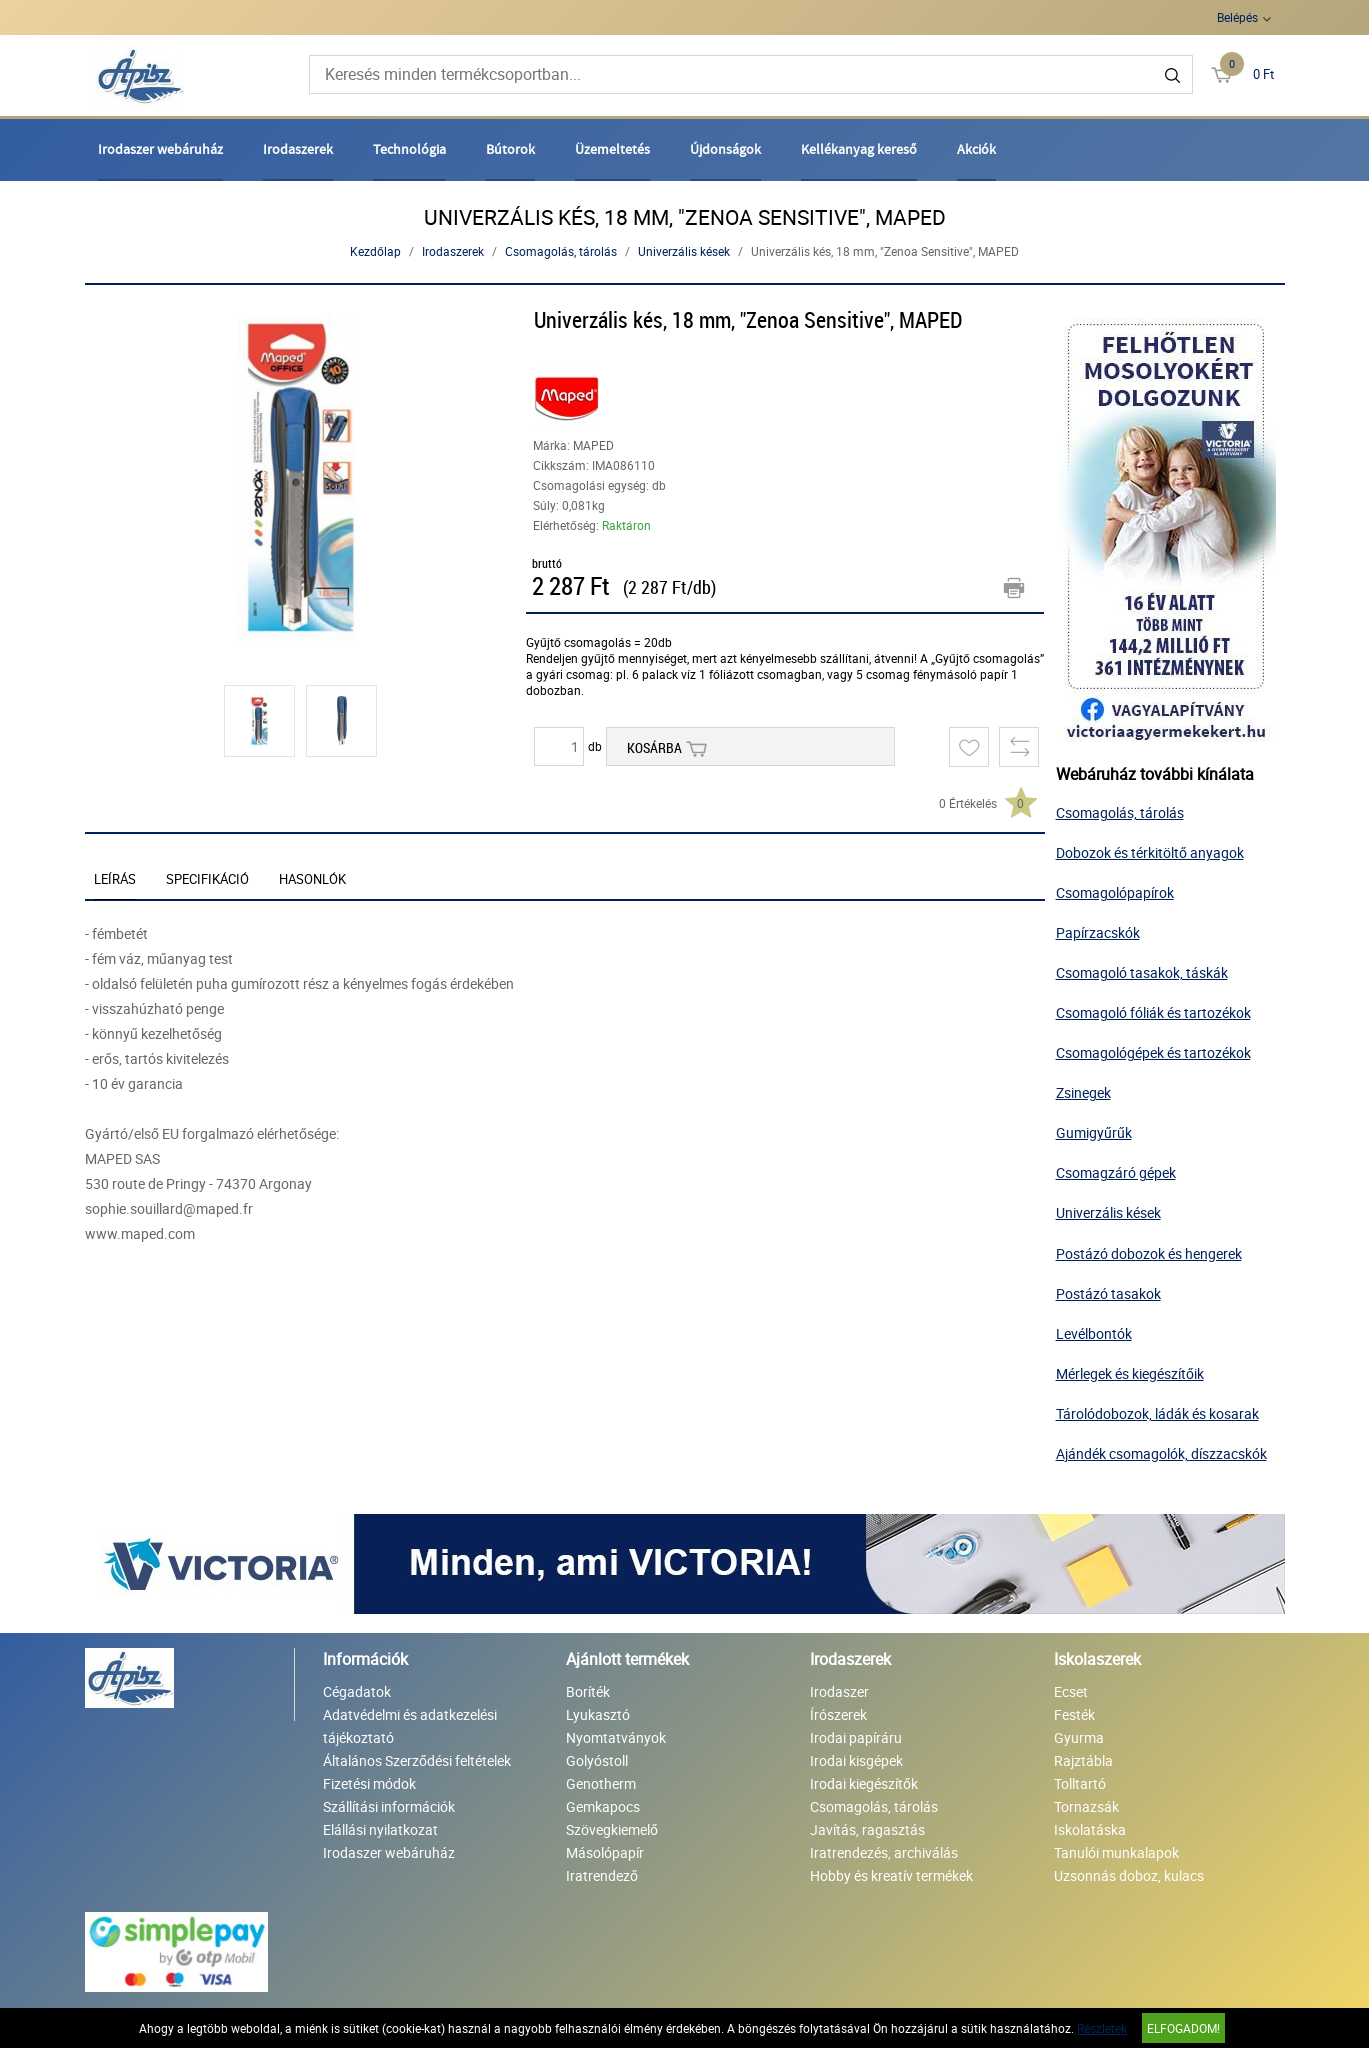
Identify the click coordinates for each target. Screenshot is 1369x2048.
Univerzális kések (684, 251)
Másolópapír (605, 1852)
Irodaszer (839, 1691)
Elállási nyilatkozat (380, 1829)
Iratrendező (602, 1875)
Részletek (1102, 2028)
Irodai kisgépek (856, 1760)
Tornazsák (1086, 1806)
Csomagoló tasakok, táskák (1142, 972)
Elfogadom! (1183, 2028)
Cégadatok (357, 1691)
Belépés (1237, 17)
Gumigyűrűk (1094, 1132)
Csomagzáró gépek (1116, 1172)
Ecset (1071, 1691)
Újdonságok (725, 149)
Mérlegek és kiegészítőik (1130, 1373)
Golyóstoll (597, 1760)
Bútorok (510, 149)
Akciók (976, 149)
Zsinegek (1083, 1092)
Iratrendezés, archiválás (884, 1852)
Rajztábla (1083, 1760)
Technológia (409, 149)
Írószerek (838, 1714)
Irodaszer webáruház (160, 149)
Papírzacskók (1098, 932)
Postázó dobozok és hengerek (1149, 1253)
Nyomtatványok (616, 1737)
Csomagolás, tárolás (561, 251)
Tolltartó (1080, 1783)
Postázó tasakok (1108, 1293)
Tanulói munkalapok (1116, 1852)
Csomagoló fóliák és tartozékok (1153, 1012)
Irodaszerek (298, 149)
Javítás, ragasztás (867, 1829)
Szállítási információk (389, 1806)
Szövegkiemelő (612, 1829)
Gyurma (1079, 1737)
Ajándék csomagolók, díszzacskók (1161, 1453)
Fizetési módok (369, 1783)
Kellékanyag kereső (859, 149)
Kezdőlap (375, 251)
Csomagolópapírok (1115, 892)
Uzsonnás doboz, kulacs (1129, 1875)
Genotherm (601, 1783)
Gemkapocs (603, 1806)
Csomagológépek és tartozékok (1153, 1052)
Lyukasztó (598, 1714)
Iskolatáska (1090, 1829)
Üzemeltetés (612, 149)
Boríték (588, 1691)
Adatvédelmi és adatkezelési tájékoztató (410, 1726)
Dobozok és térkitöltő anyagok (1150, 852)
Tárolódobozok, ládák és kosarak (1157, 1413)
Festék (1074, 1714)
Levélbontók (1094, 1333)
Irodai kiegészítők (864, 1783)
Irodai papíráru (856, 1737)
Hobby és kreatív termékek (891, 1875)
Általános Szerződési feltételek (417, 1760)
